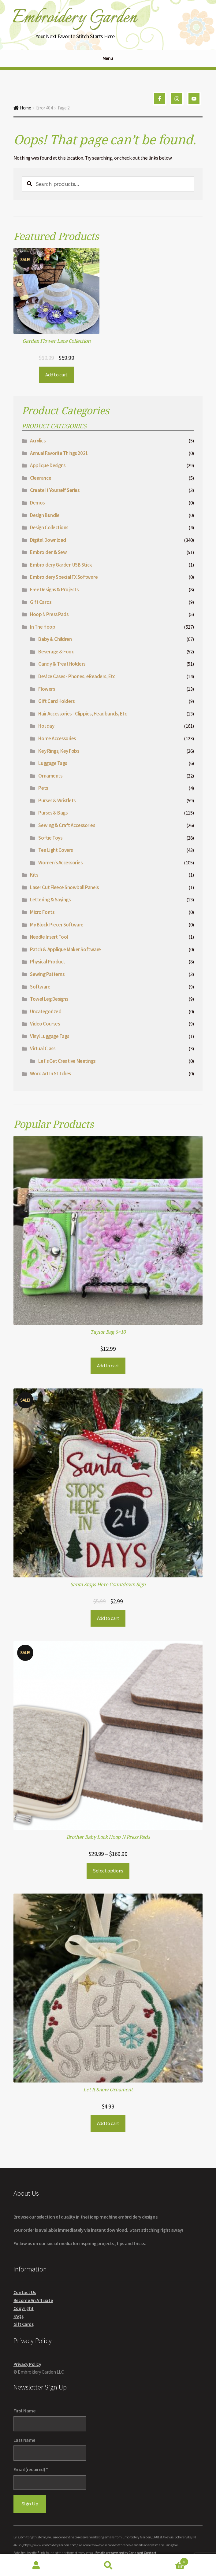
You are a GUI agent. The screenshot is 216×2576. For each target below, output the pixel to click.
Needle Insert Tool (49, 936)
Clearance (40, 478)
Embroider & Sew (48, 552)
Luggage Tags (52, 763)
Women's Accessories (60, 862)
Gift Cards (40, 602)
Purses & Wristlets (57, 800)
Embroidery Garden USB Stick (61, 564)
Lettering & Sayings (50, 899)
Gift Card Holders (56, 701)
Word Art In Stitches (50, 1073)
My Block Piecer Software (57, 924)
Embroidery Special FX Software (64, 577)
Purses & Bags (52, 812)
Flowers (46, 689)
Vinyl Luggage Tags (49, 1036)
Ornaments (50, 775)
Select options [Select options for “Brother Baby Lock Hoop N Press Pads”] (108, 1870)
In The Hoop (42, 626)
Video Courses (45, 1023)
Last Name (24, 2440)
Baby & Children (55, 639)
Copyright (23, 2308)
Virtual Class (42, 1048)
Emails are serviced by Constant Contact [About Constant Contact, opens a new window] (126, 2552)
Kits (34, 874)
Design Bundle (44, 515)
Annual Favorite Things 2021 (59, 453)
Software (40, 986)
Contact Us (24, 2292)
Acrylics (37, 440)
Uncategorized (45, 1011)
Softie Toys (50, 837)
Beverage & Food (56, 651)
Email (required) (30, 2469)
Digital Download (48, 540)
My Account (36, 2565)
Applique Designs (47, 465)
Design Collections (49, 527)
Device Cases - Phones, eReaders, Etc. (77, 676)
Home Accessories (57, 738)
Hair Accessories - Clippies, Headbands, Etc (82, 713)
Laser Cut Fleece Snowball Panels (64, 887)
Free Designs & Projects (54, 589)
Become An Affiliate (33, 2300)
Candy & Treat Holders (61, 663)
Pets (43, 788)
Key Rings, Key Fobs (58, 751)
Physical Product (47, 961)
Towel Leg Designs (49, 999)
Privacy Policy (27, 2364)
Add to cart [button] (56, 374)
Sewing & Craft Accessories (66, 825)
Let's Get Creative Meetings (66, 1061)
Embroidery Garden (74, 17)
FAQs (18, 2316)
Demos (37, 502)
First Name (24, 2411)
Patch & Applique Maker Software (65, 949)
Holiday (46, 726)
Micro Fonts (42, 912)
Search (108, 2565)
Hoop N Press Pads (49, 614)
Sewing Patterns (47, 974)
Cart (166, 2560)
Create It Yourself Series (54, 490)
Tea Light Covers (55, 850)
